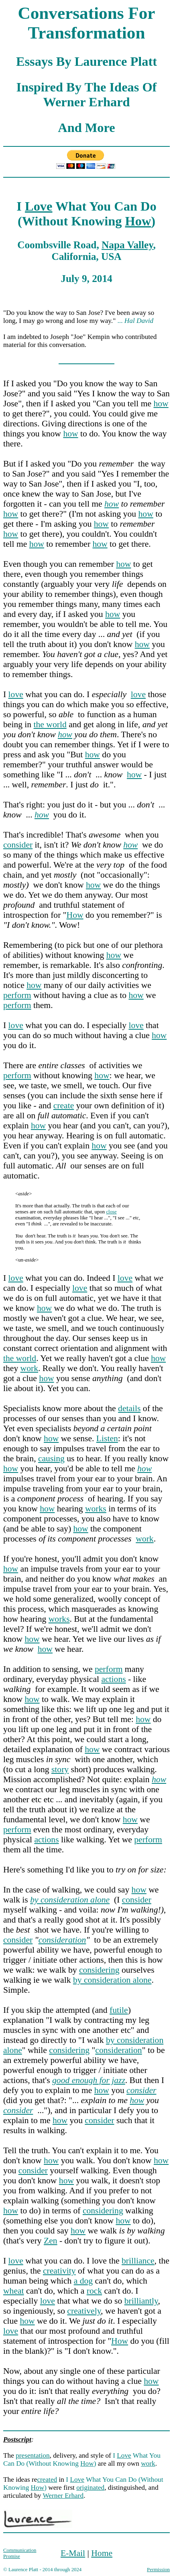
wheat (13, 2291)
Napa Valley (127, 244)
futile (119, 2010)
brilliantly (141, 2301)
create (63, 1105)
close (111, 1212)
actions (113, 1679)
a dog (83, 2281)
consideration (62, 1940)
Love (38, 206)
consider (18, 845)
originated (90, 2487)
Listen (107, 1438)
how (160, 403)
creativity (59, 2271)
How (138, 221)
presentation (32, 2455)
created (47, 2479)
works (95, 1508)
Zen (50, 2240)
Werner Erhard (63, 2495)
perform (17, 995)
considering (99, 1970)
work (29, 1368)
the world (50, 724)
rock (94, 2291)
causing (51, 1458)
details (129, 1408)
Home (101, 2553)
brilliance (138, 2261)
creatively (84, 2311)
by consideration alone (112, 1980)
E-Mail (73, 2553)
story (60, 1769)
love (15, 694)
